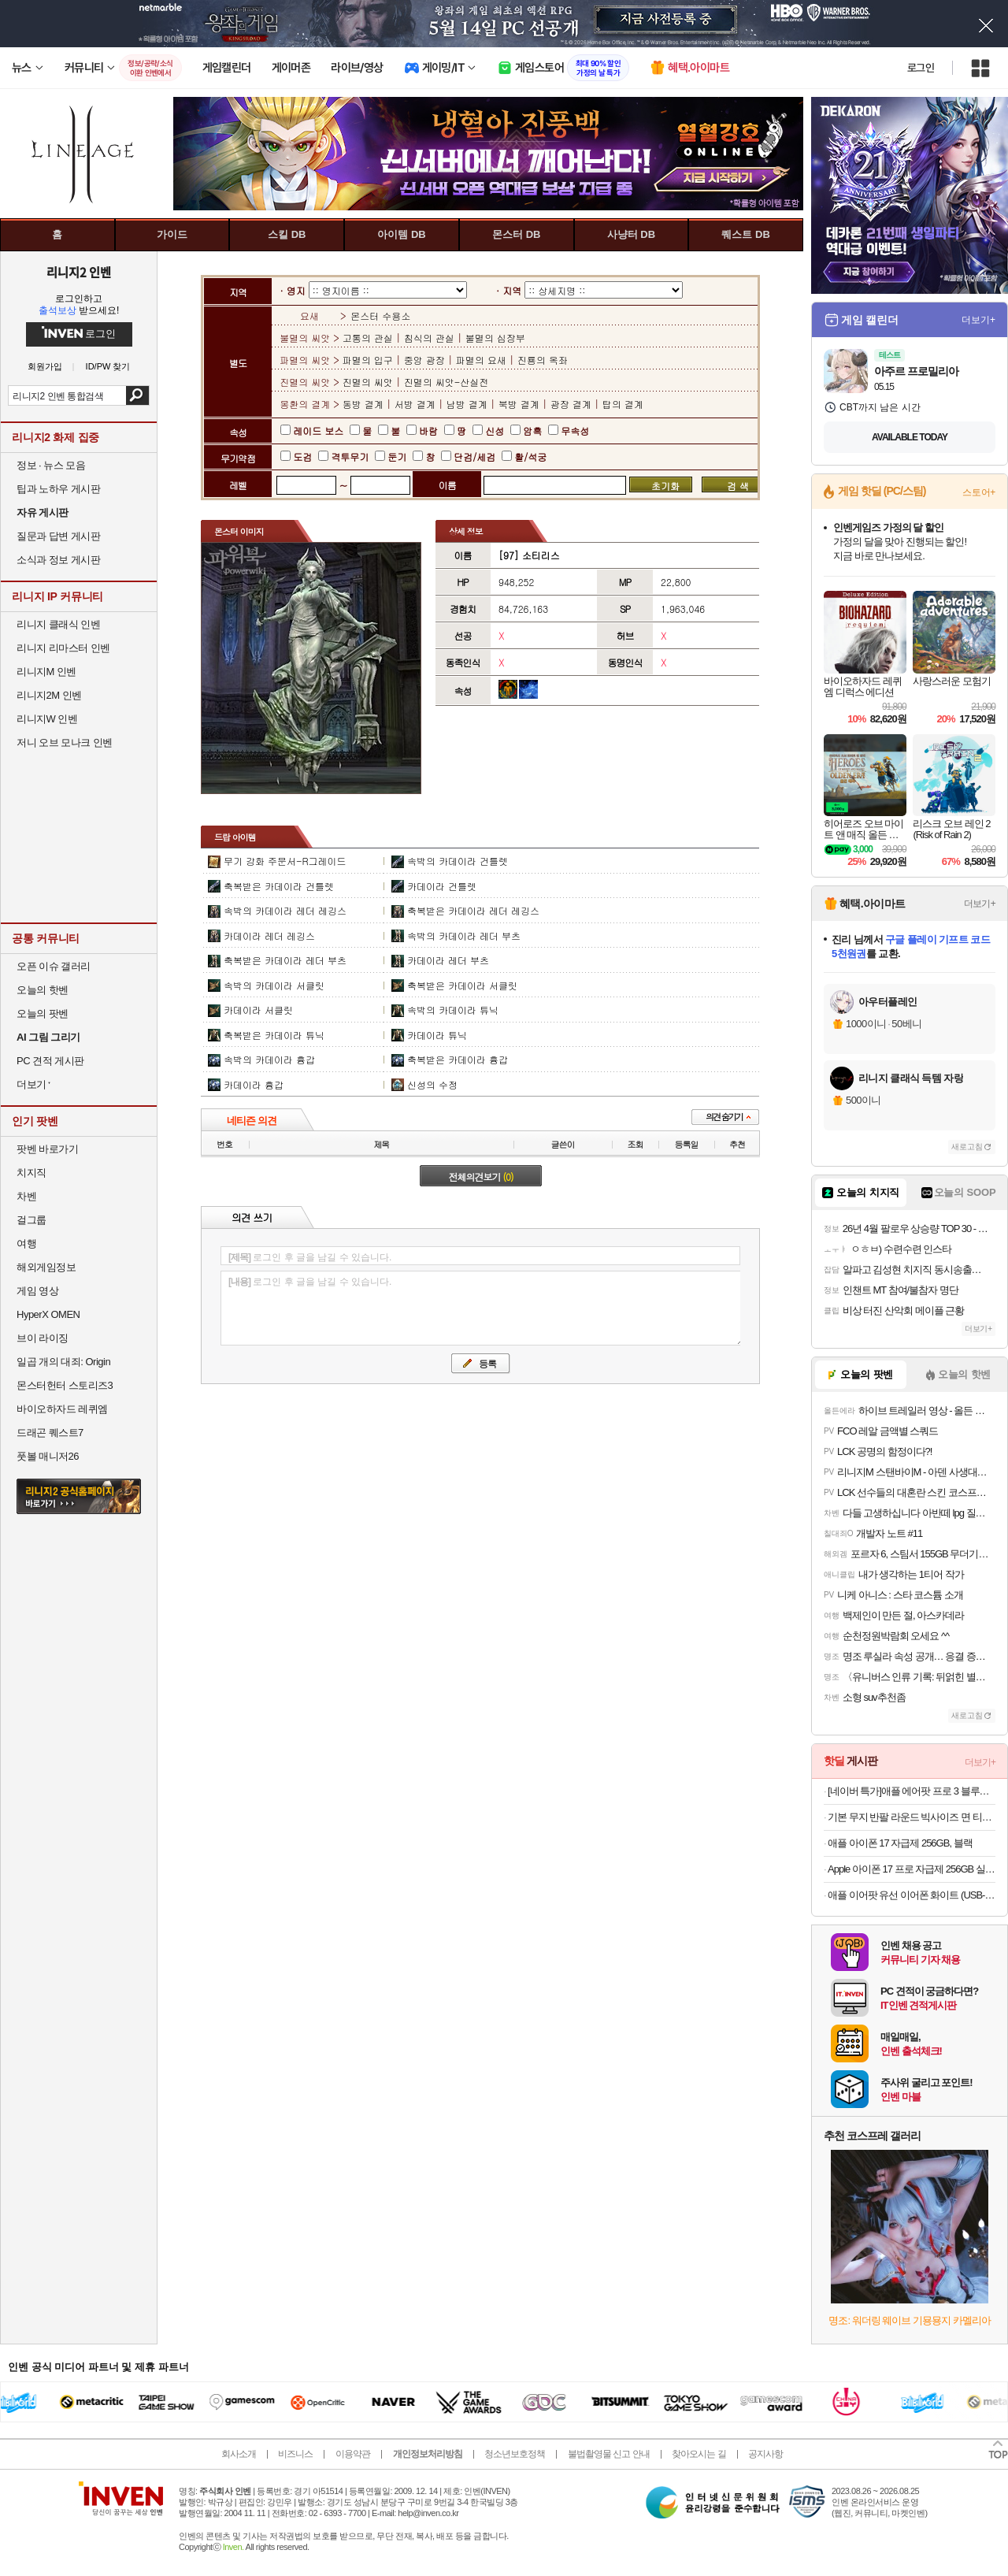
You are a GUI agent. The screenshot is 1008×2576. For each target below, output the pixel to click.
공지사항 (765, 2453)
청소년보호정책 (514, 2453)
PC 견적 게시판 (50, 1061)
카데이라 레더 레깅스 (269, 935)
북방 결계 (519, 403)
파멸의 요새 (481, 359)
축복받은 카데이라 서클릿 (462, 985)
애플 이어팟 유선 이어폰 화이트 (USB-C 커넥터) (911, 1895)
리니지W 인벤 (47, 719)
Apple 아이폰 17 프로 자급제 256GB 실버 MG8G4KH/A (911, 1869)
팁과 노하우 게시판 (58, 489)
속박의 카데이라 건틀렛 (457, 860)
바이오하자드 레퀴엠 (62, 1409)
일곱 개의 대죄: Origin (63, 1362)
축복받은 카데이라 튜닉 (274, 1034)
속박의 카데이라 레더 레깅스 (285, 910)
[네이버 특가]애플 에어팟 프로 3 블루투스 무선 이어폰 (911, 1791)
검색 (137, 395)
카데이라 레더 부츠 (448, 960)
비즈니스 (295, 2453)
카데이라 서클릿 (258, 1009)
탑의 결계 (623, 403)
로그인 (920, 67)
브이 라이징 (43, 1338)
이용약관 (352, 2453)
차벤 (26, 1196)
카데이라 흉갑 (254, 1084)
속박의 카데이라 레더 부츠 (464, 935)
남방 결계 (467, 403)
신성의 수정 (432, 1084)
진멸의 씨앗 (369, 381)
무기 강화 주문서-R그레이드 (285, 860)
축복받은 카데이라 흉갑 (457, 1059)
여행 (26, 1243)
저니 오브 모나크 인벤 (65, 742)
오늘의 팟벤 (43, 1013)
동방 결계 (365, 403)
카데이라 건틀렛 (441, 886)
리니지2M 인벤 (49, 695)
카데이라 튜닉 (437, 1034)
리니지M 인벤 (46, 671)
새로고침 (967, 1146)
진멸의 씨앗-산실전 (446, 381)
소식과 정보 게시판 (58, 560)
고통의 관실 (369, 337)
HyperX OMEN (48, 1314)
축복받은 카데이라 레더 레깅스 (473, 910)
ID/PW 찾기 (108, 366)
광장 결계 (571, 403)
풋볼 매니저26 (48, 1456)
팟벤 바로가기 (47, 1149)
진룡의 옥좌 (542, 359)
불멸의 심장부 (495, 337)
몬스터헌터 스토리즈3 (65, 1385)
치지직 (31, 1172)
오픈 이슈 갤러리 (54, 966)
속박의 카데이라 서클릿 (274, 985)
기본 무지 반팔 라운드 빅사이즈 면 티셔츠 (911, 1817)
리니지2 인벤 (78, 271)
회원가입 (45, 366)
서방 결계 (415, 403)
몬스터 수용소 (380, 315)
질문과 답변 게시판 (58, 536)
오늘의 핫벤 (43, 990)
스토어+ (978, 492)
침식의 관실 (429, 337)
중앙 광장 (424, 359)
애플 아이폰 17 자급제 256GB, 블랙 (900, 1843)
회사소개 (238, 2453)
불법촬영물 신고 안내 (609, 2453)
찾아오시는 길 (698, 2453)
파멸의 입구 (369, 359)
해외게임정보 (46, 1267)
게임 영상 (37, 1291)
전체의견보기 (481, 1176)
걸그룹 (31, 1220)
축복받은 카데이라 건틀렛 (279, 886)
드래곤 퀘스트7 (50, 1432)
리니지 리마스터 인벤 (63, 648)
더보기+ (978, 320)
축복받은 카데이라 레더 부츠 (285, 960)
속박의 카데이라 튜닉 (452, 1009)
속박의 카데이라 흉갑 (269, 1059)
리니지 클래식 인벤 (58, 624)
